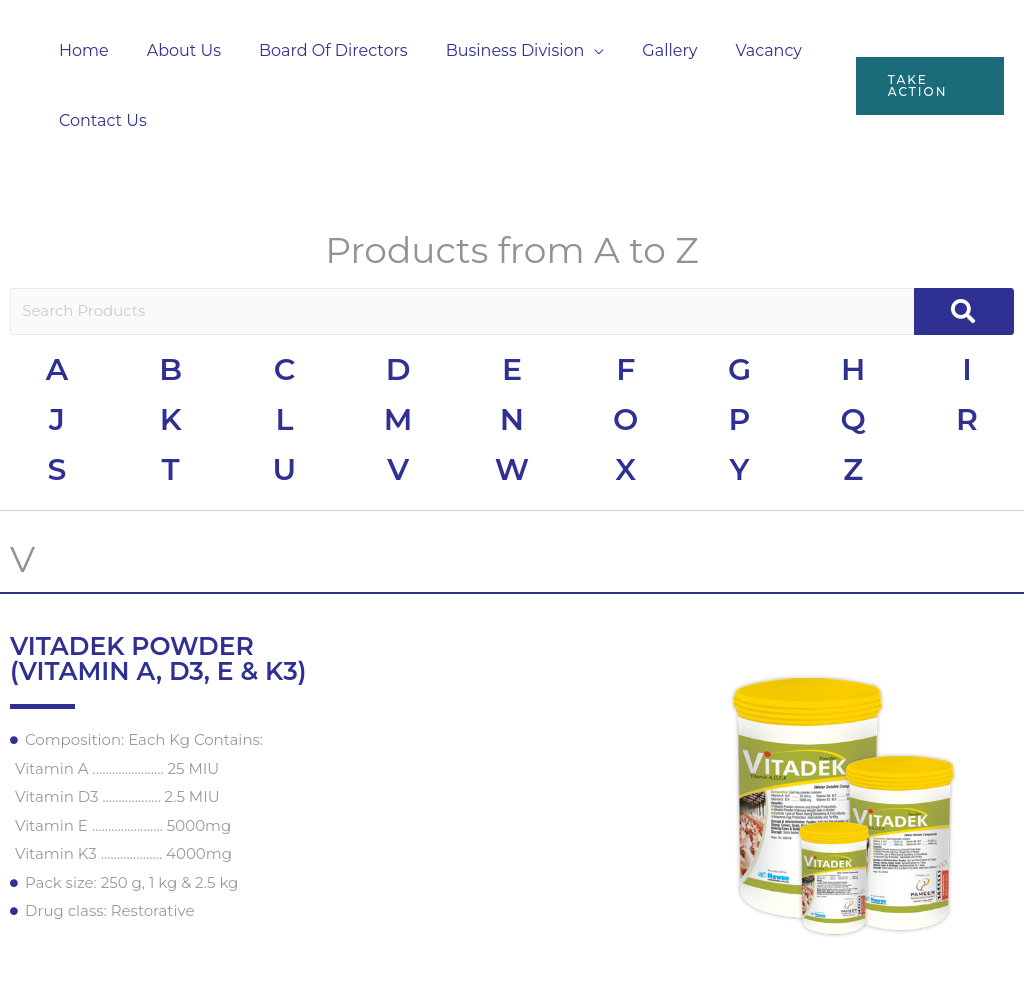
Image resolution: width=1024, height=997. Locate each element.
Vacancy (735, 50)
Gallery (642, 50)
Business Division (494, 50)
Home (81, 50)
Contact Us (100, 120)
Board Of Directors (318, 50)
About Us (175, 50)
